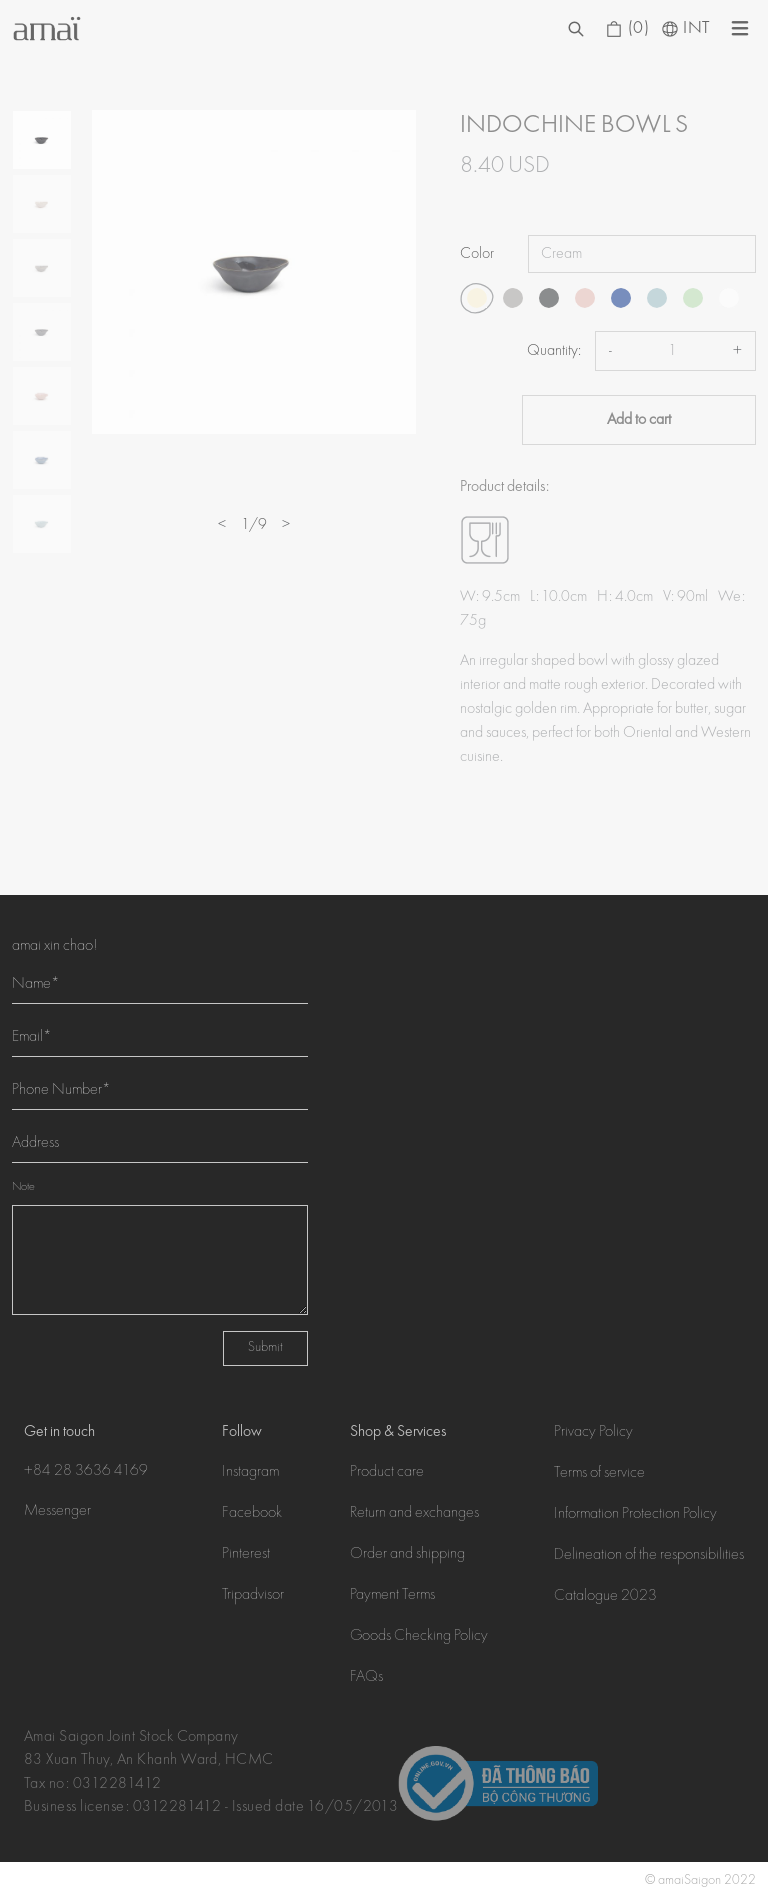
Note (23, 1187)
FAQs (366, 1678)
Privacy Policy (593, 1433)
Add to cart (639, 420)
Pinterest (246, 1555)
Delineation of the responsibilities (649, 1556)
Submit (265, 1348)
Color (477, 254)
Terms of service (599, 1474)
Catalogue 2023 (605, 1597)
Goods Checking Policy (419, 1637)
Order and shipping (407, 1555)
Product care (387, 1473)
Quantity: (554, 351)
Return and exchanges (414, 1514)
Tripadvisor (253, 1596)
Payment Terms (392, 1596)
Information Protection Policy (635, 1515)
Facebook (252, 1514)
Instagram (250, 1473)
